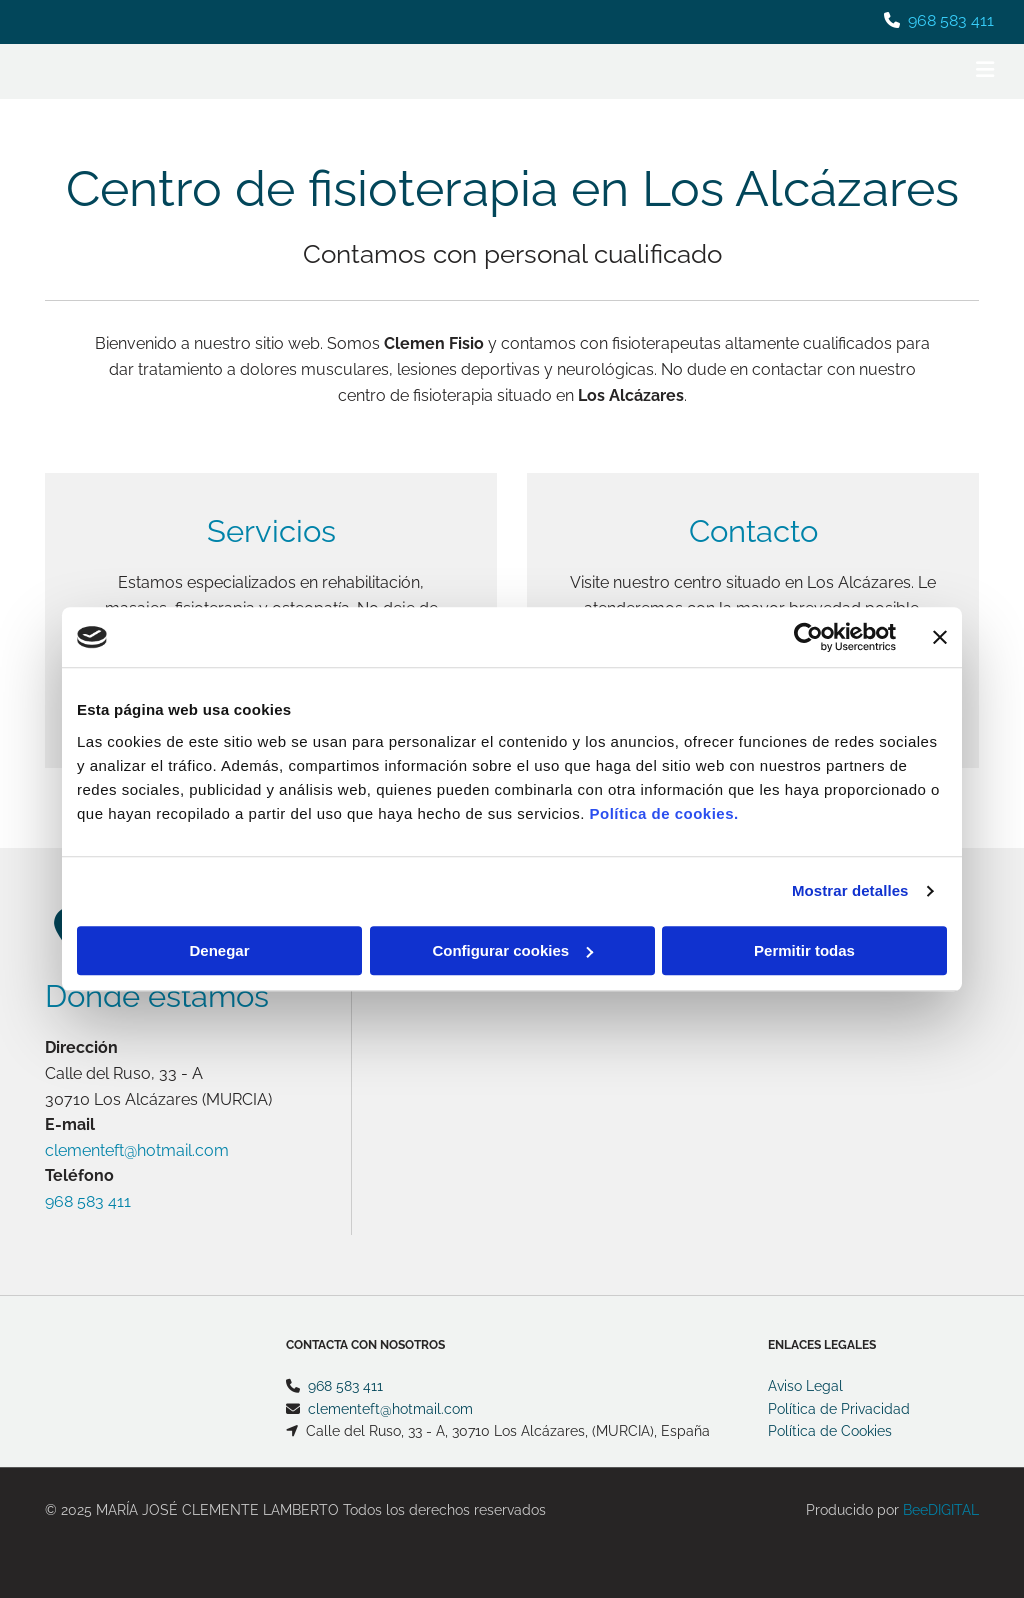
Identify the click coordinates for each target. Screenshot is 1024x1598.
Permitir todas (804, 950)
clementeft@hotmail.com (137, 1150)
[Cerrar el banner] (940, 637)
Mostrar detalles (850, 890)
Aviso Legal (805, 1386)
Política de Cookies (830, 1431)
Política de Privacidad (839, 1409)
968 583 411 (951, 20)
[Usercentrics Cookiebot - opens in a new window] (808, 637)
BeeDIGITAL (941, 1510)
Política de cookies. (663, 813)
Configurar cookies (512, 950)
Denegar (219, 950)
